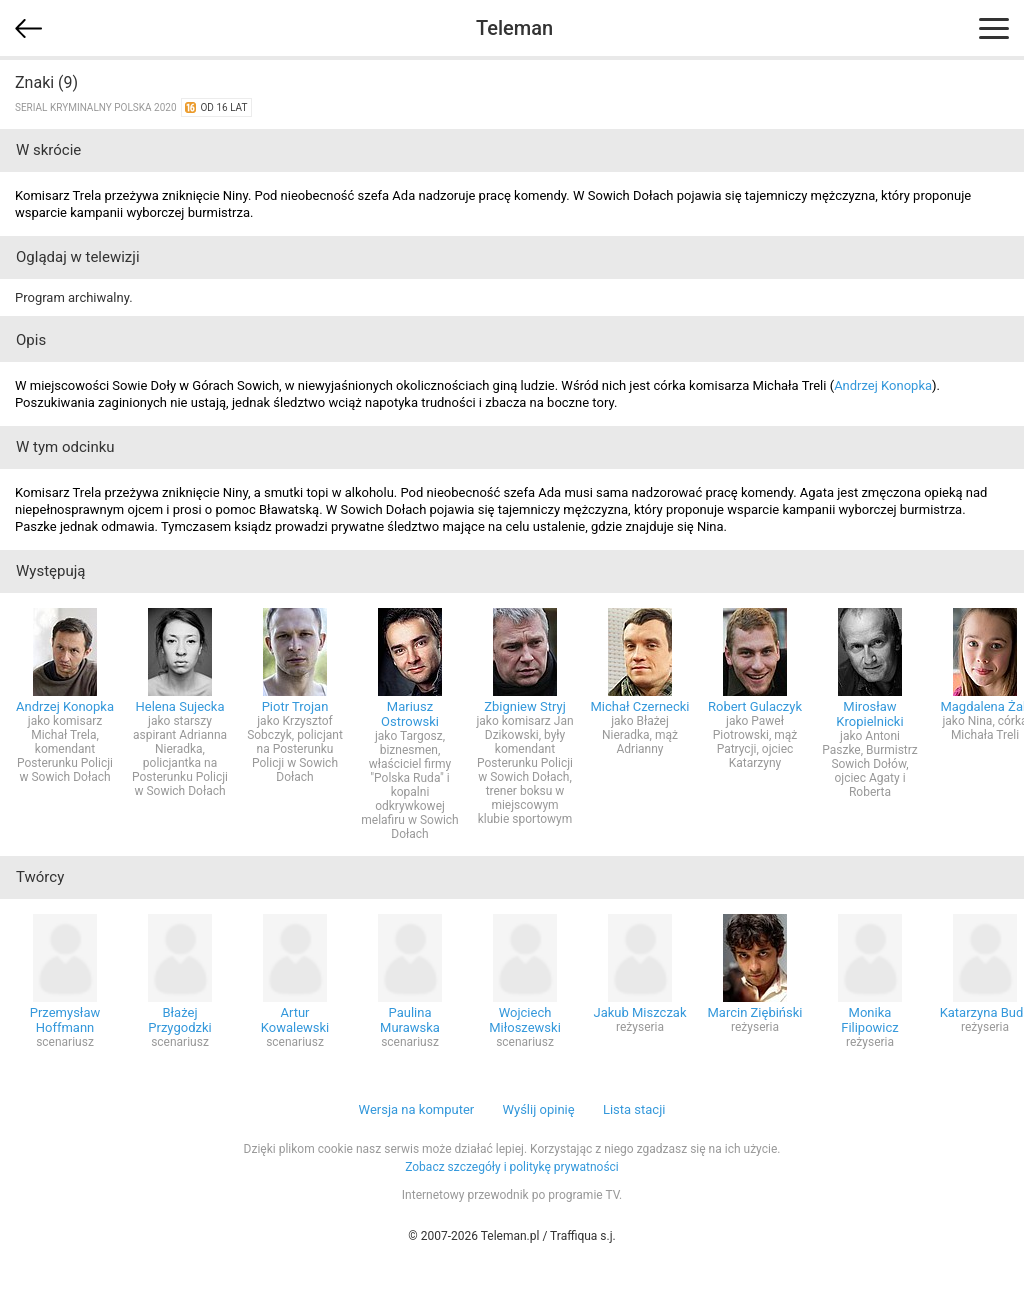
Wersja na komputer (417, 1109)
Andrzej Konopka (883, 385)
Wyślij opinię (538, 1109)
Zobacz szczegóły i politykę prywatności (512, 1167)
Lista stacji (634, 1109)
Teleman (514, 28)
